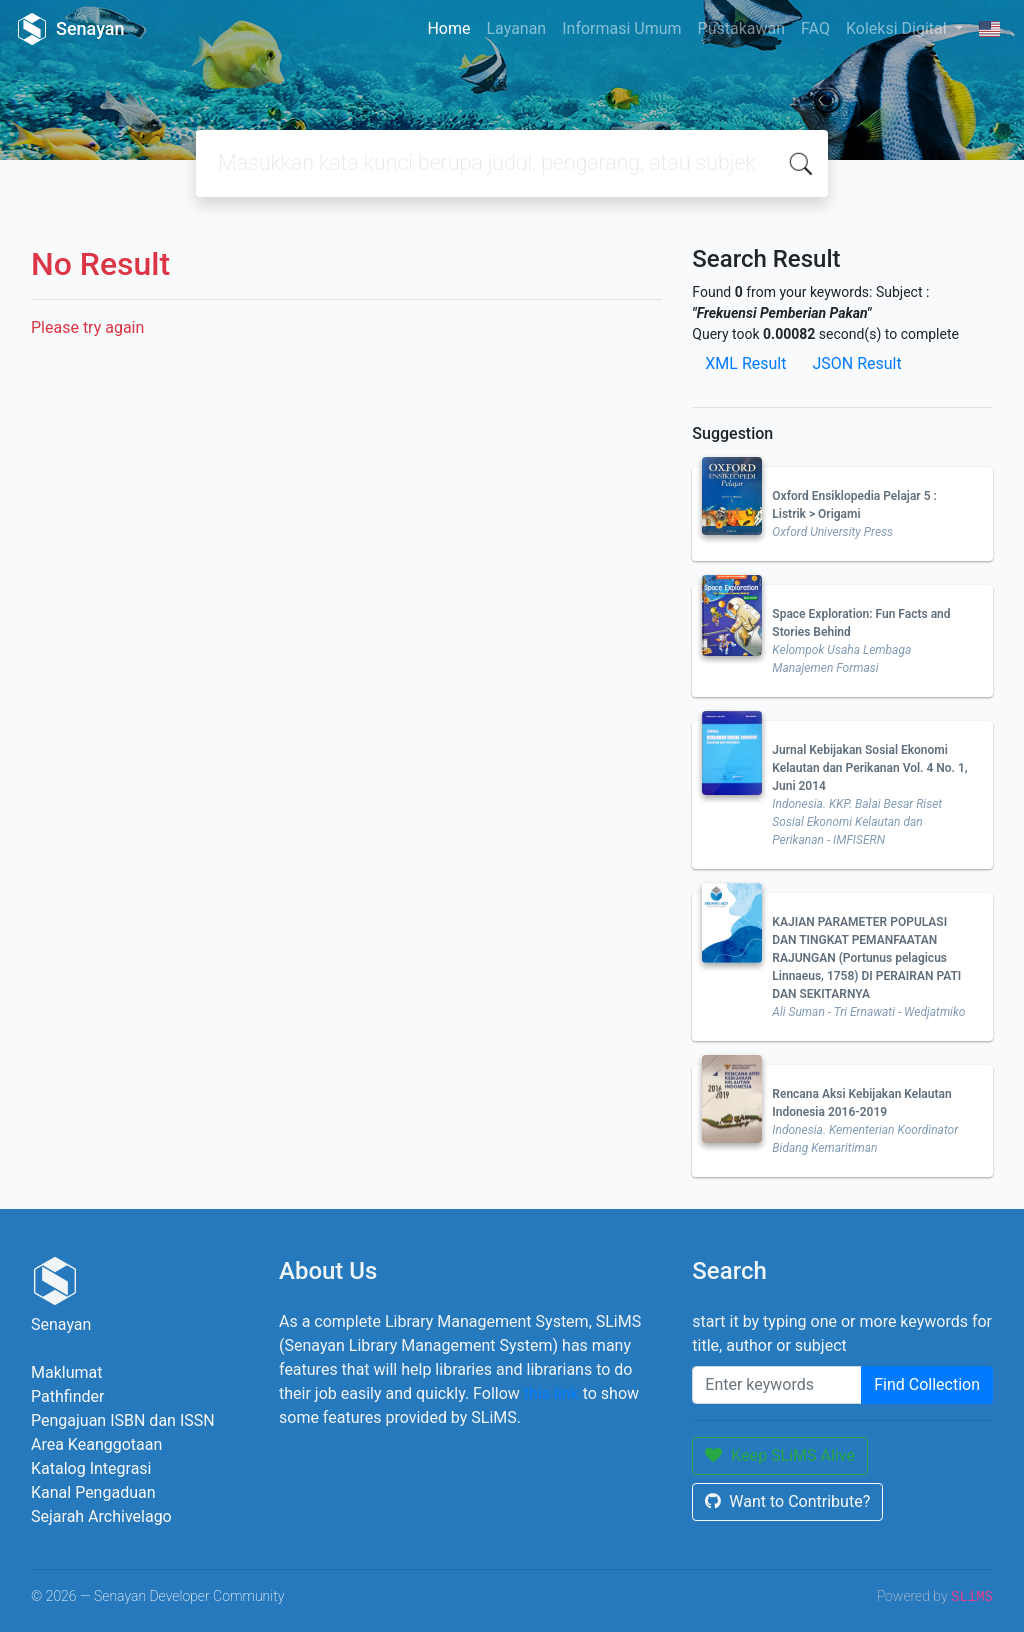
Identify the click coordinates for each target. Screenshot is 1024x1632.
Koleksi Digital (898, 28)
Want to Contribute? (787, 1501)
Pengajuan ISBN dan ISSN (123, 1420)
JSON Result (856, 363)
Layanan (516, 28)
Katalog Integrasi (91, 1468)
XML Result (745, 363)
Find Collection (927, 1384)
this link (551, 1393)
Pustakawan (741, 28)
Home (448, 28)
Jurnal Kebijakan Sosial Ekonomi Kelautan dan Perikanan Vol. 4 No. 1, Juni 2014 (869, 768)
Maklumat (66, 1372)
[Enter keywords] (777, 1385)
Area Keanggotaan (96, 1444)
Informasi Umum (621, 28)
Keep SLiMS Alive (780, 1455)
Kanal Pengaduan (93, 1492)
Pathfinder (67, 1396)
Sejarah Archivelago (101, 1516)
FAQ (815, 28)
